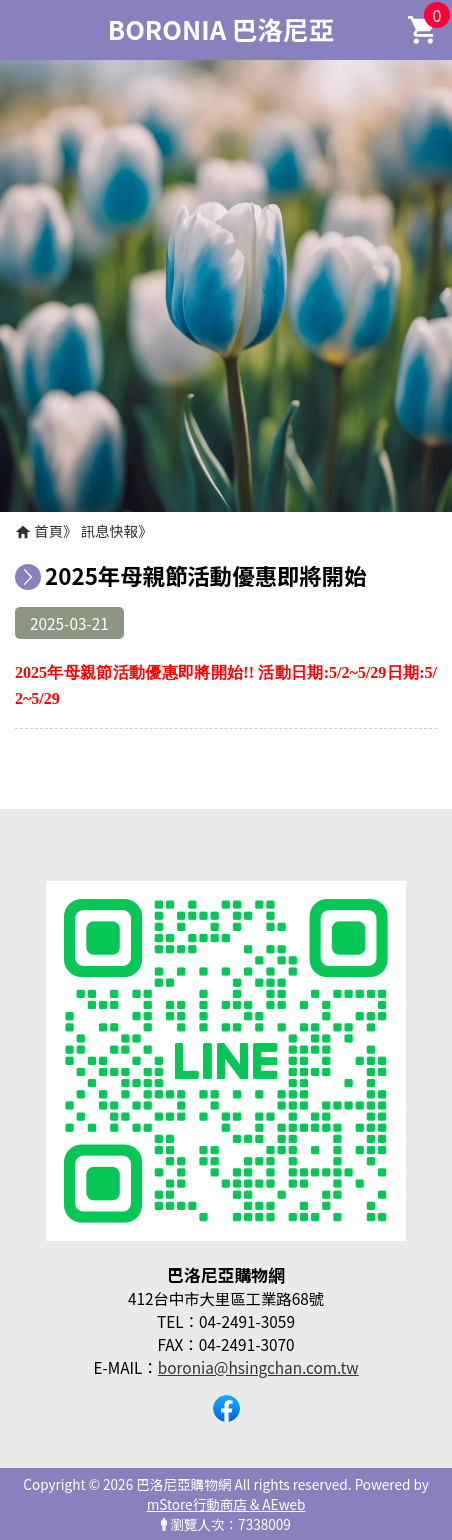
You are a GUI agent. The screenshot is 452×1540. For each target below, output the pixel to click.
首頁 (48, 530)
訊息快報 (110, 530)
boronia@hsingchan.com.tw (258, 1367)
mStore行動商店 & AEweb (226, 1504)
